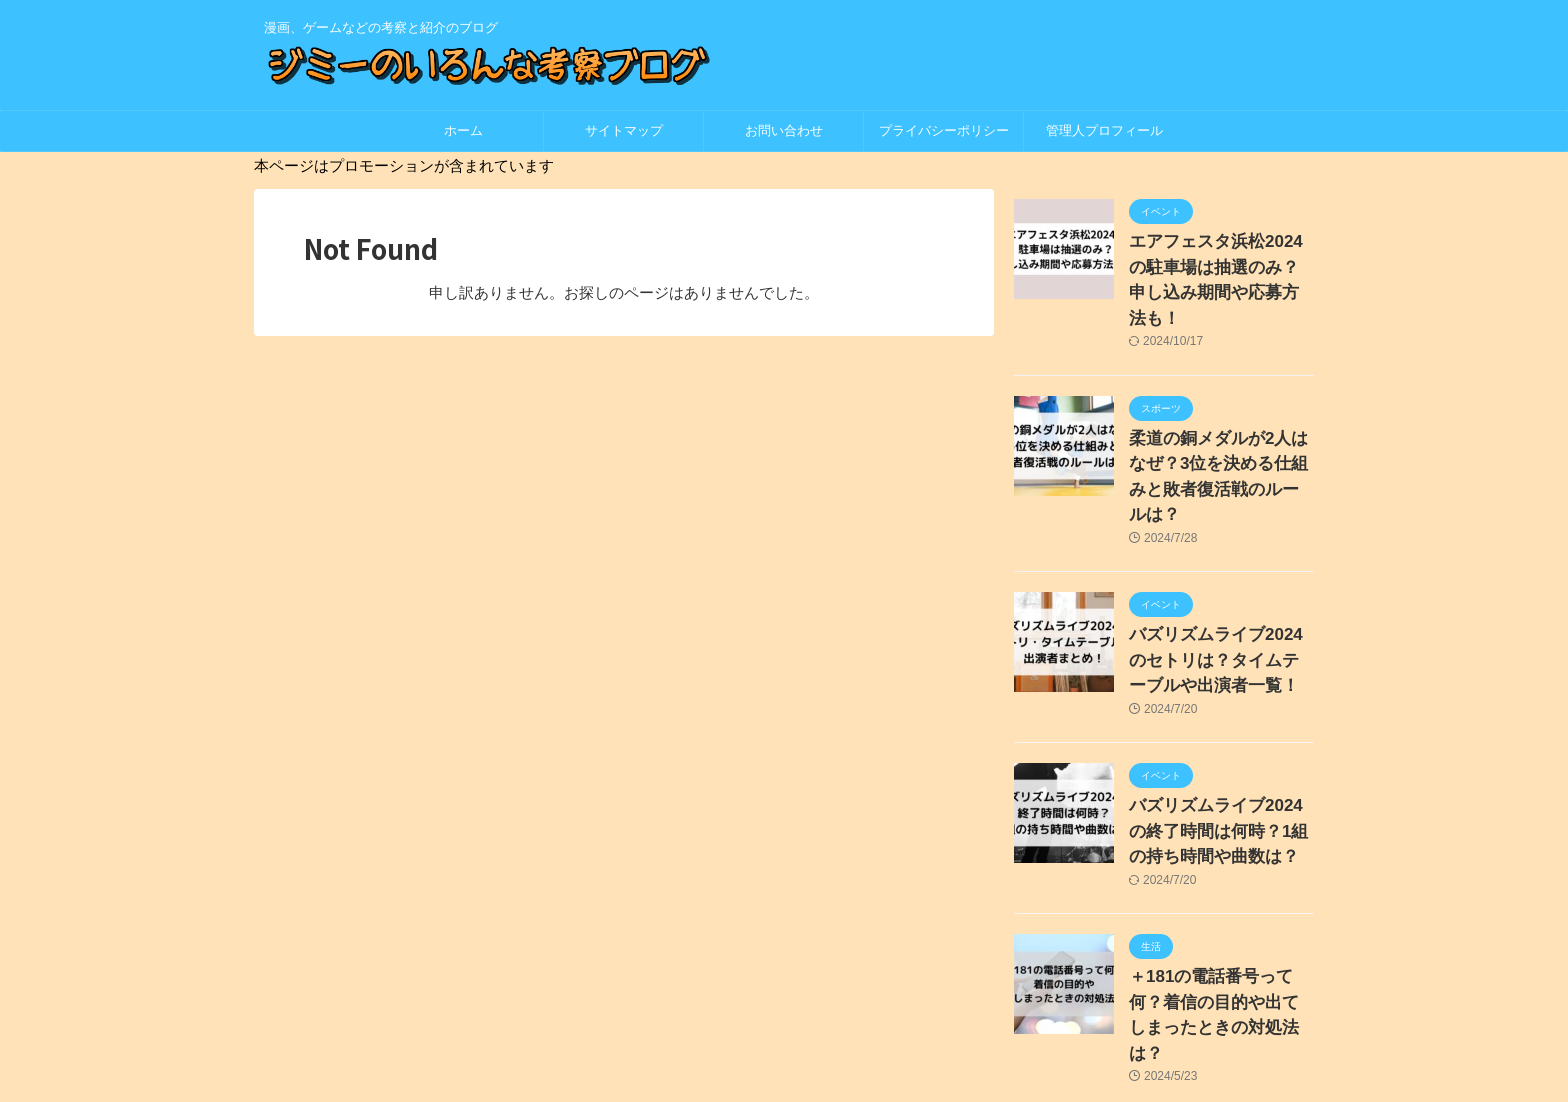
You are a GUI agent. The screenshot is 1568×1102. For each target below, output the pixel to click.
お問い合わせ (784, 130)
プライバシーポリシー (950, 130)
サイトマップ (624, 130)
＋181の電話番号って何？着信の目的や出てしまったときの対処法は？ (1220, 910)
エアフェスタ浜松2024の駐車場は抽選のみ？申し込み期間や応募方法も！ (1220, 262)
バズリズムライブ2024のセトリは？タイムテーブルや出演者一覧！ (1220, 586)
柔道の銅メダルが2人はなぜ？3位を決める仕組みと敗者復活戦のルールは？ (1217, 424)
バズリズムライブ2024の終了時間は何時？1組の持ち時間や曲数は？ (1217, 748)
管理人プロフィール (1104, 130)
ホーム (463, 130)
